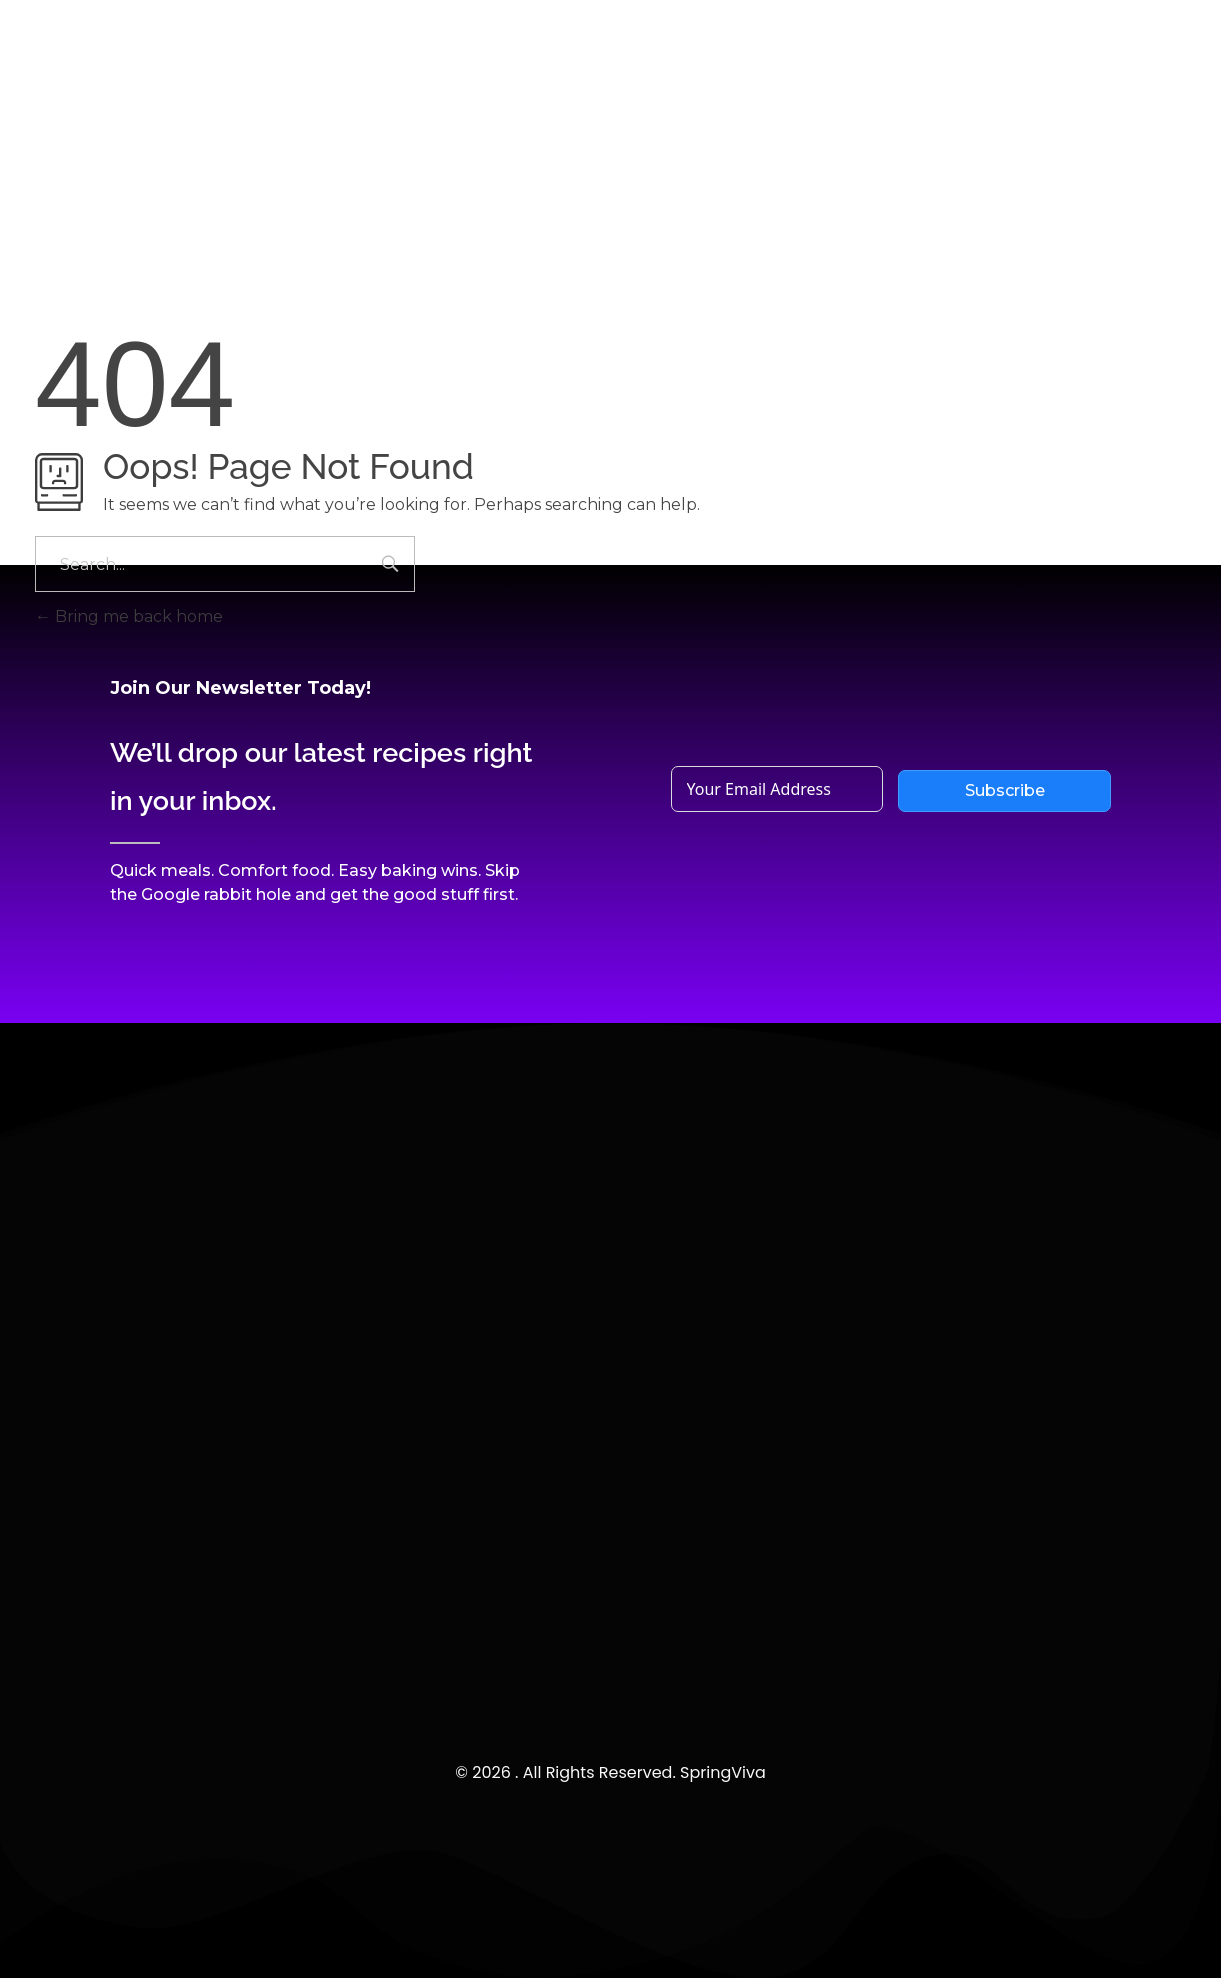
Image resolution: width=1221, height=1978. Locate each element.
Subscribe (1005, 790)
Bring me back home (129, 616)
